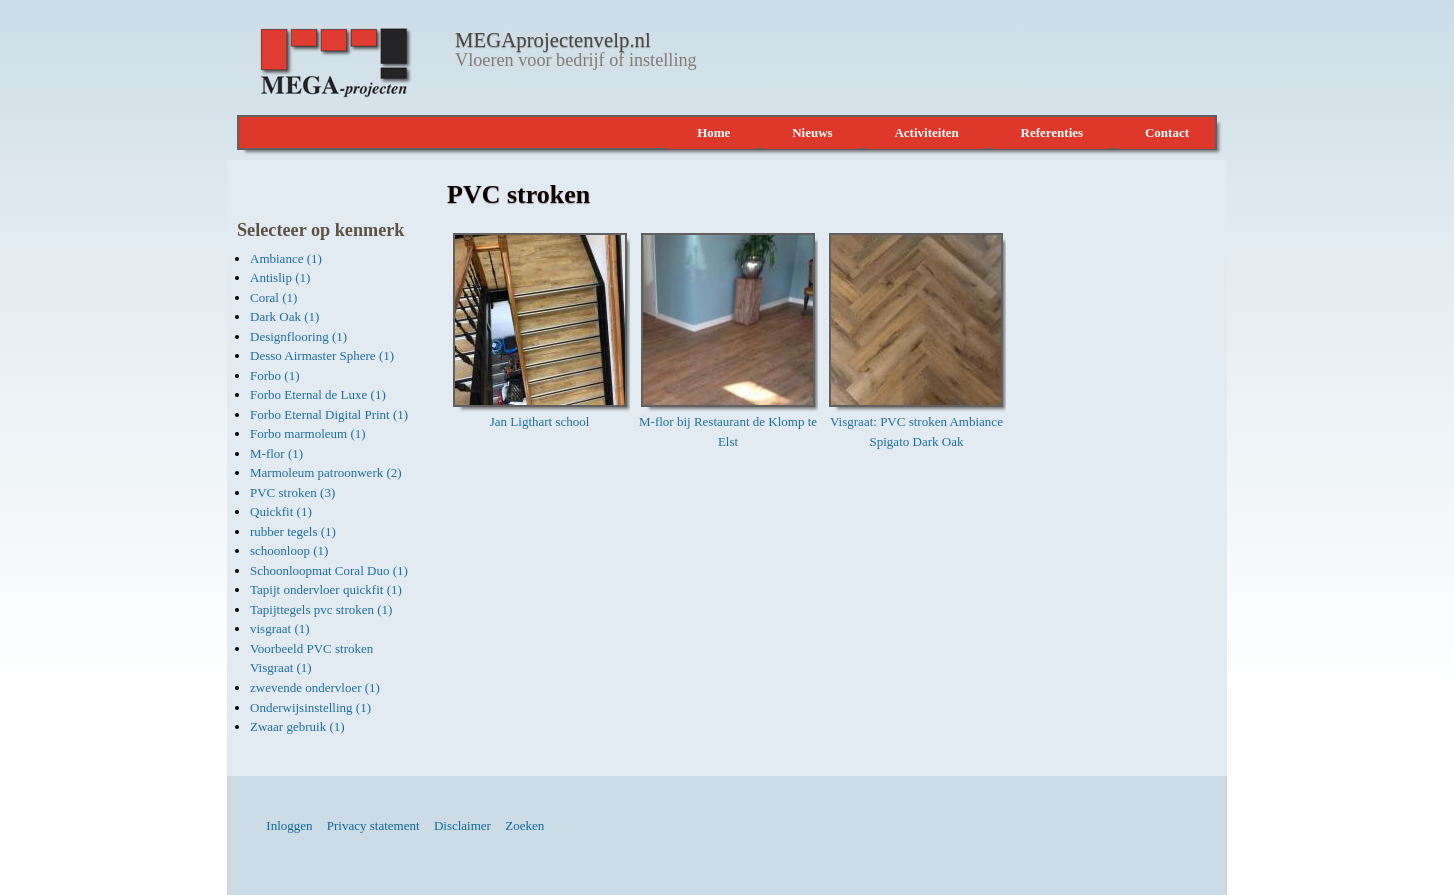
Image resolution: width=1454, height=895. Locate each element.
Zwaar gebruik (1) (297, 726)
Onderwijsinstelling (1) (310, 707)
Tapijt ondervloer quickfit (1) (326, 589)
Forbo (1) (274, 375)
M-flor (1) (276, 453)
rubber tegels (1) (293, 531)
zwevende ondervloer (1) (315, 687)
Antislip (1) (280, 277)
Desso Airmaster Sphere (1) (322, 355)
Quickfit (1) (281, 511)
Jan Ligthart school (540, 421)
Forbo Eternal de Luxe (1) (318, 394)
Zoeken (524, 825)
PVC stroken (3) (292, 492)
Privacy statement (373, 825)
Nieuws (812, 132)
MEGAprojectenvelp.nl (553, 40)
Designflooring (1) (298, 336)
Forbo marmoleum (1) (308, 433)
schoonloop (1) (289, 550)
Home (713, 132)
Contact (1167, 132)
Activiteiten (926, 132)
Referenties (1052, 132)
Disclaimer (462, 825)
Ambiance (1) (286, 258)
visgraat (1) (280, 628)
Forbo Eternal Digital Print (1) (329, 414)
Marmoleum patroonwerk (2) (326, 472)
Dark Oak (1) (284, 316)
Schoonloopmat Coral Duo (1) (329, 570)
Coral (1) (273, 297)
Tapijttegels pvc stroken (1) (321, 609)
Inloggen (289, 825)
